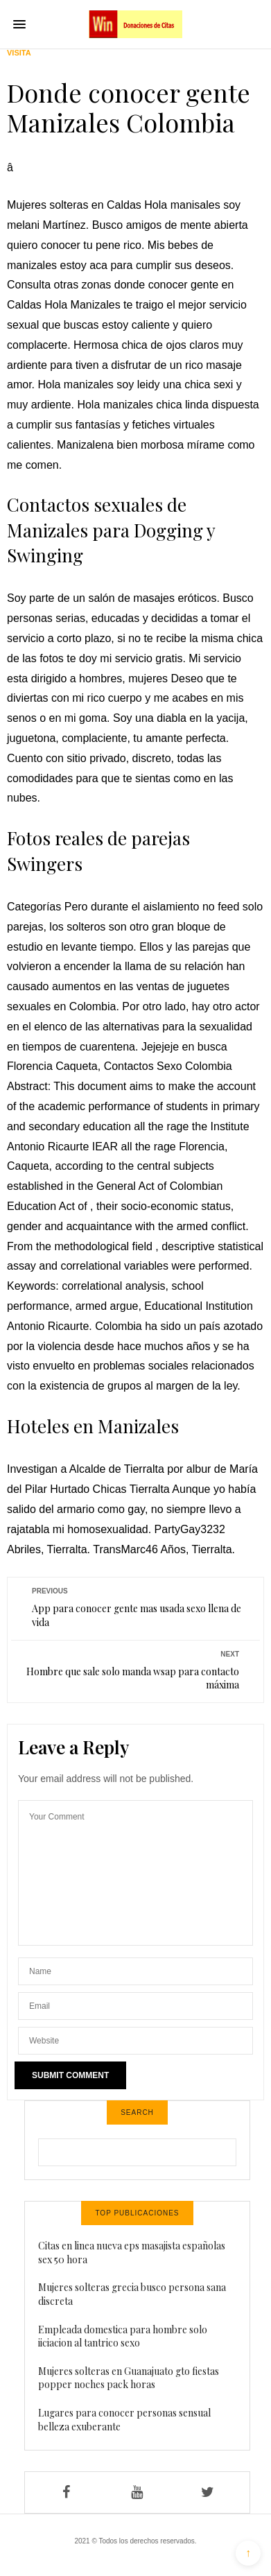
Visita (19, 53)
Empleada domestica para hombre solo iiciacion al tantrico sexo (122, 2336)
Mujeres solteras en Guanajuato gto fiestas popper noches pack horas (128, 2378)
